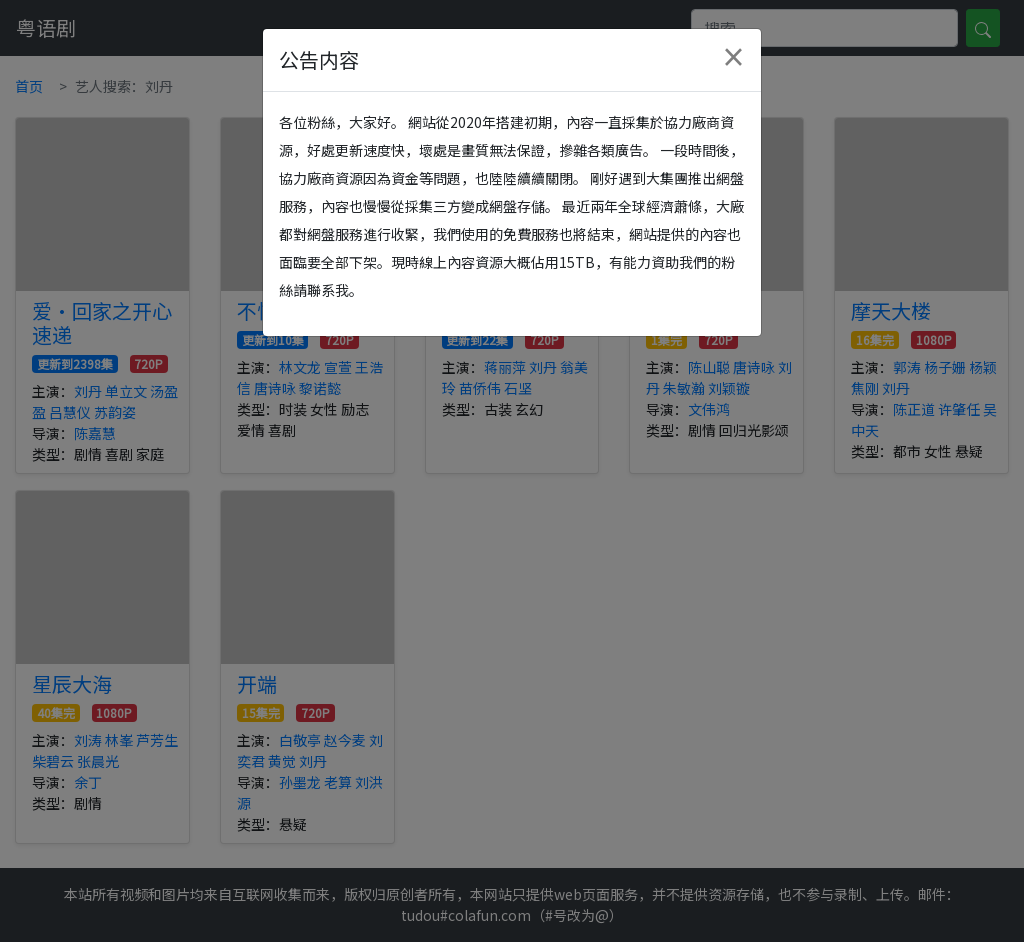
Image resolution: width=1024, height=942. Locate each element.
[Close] (733, 57)
